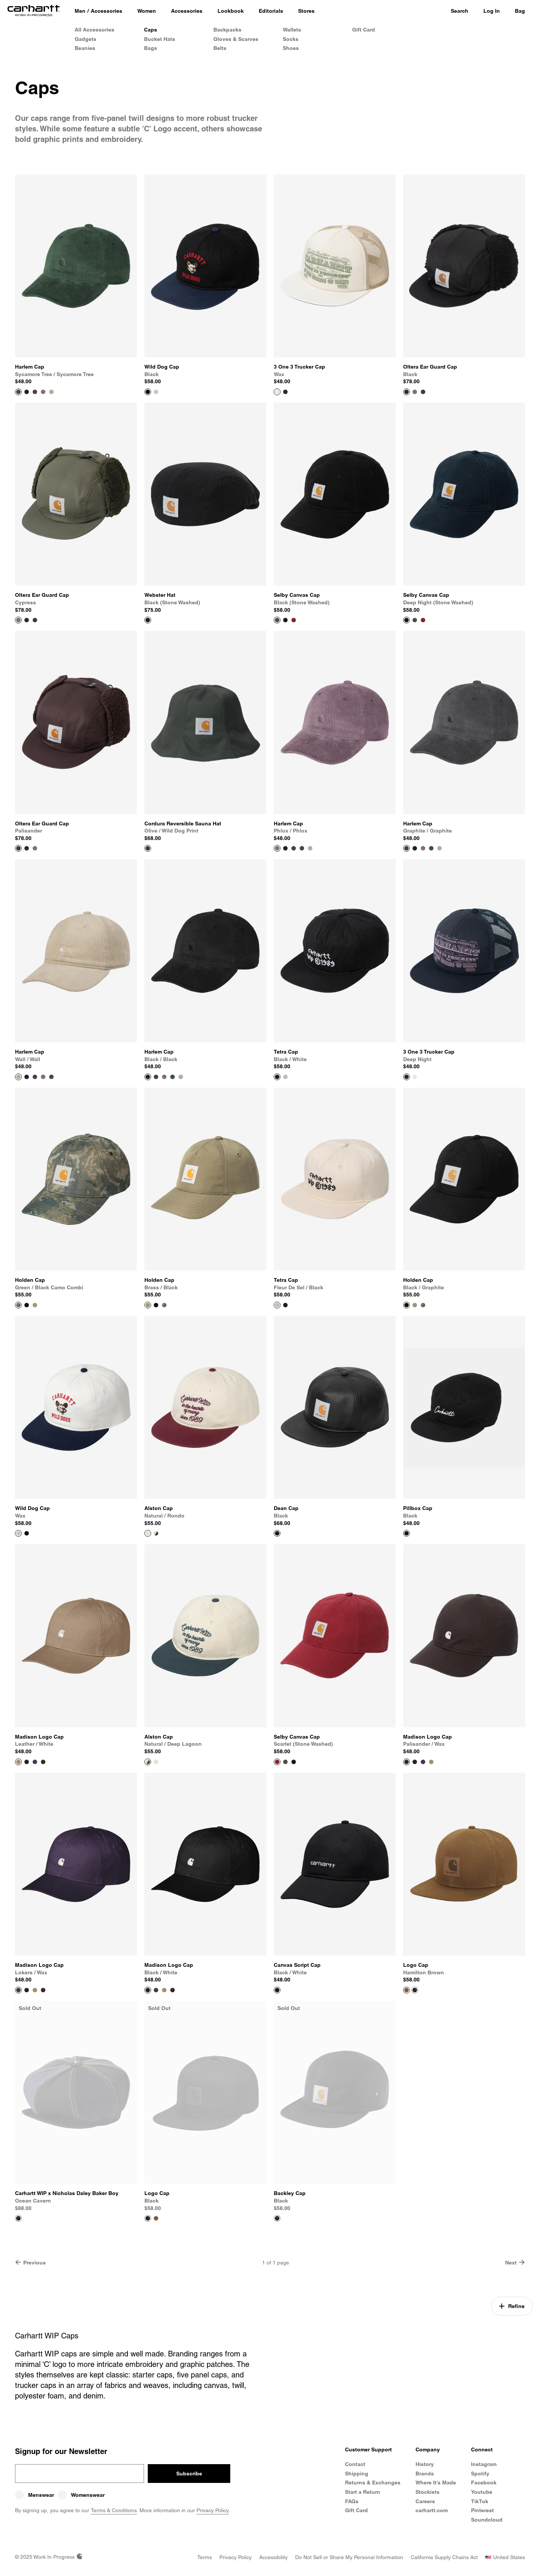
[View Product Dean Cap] (335, 1421)
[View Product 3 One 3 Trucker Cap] (335, 280)
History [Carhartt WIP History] (425, 2464)
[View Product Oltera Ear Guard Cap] (464, 280)
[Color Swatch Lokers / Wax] (35, 1761)
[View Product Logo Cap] (464, 1878)
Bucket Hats (159, 39)
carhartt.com (432, 2510)
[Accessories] (186, 11)
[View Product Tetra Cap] (335, 964)
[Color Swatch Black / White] (285, 1305)
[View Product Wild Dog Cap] (205, 280)
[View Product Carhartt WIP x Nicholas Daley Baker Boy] (76, 2106)
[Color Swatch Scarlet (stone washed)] (293, 620)
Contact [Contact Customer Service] (355, 2464)
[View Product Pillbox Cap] (464, 1421)
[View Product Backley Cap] (335, 2106)
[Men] (80, 11)
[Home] (34, 11)
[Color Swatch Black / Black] (26, 391)
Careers (425, 2501)
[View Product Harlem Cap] (76, 280)
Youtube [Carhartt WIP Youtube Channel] (481, 2492)
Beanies (85, 48)
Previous (30, 2262)
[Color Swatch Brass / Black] (35, 1305)
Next (515, 2262)
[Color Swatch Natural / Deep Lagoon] (156, 1533)
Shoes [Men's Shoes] (291, 48)
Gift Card (363, 30)
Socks (290, 39)
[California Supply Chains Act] (444, 2557)
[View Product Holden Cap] (76, 1193)
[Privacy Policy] (235, 2557)
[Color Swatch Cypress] (414, 391)
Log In (491, 11)
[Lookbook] (231, 11)
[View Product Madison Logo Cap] (76, 1649)
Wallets (292, 30)
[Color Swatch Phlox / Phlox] (43, 391)
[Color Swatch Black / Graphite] (26, 1305)
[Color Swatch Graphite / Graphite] (35, 391)
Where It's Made (436, 2483)
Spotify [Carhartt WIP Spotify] (480, 2474)
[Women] (146, 11)
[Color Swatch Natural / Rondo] (156, 1761)
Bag (520, 11)
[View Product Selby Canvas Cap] (335, 508)
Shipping (356, 2474)
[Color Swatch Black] (26, 620)
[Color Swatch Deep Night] (285, 391)
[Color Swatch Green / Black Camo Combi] (164, 1305)
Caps (150, 30)
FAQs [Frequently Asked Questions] (351, 2501)
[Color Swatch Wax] (156, 391)
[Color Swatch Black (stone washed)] (414, 620)
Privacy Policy (212, 2510)
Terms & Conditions (114, 2510)
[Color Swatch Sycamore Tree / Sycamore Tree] (301, 848)
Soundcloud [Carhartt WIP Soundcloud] (486, 2520)
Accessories (106, 11)
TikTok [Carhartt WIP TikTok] (479, 2501)
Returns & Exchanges (372, 2483)
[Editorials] (271, 11)
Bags (150, 48)
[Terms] (204, 2557)
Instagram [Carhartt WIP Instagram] (483, 2464)
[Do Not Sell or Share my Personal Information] (349, 2557)
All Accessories (94, 30)
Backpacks (227, 30)
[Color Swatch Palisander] (423, 391)
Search (459, 11)
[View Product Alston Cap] (205, 1421)
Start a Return (362, 2492)
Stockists (428, 2492)
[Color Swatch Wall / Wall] (51, 391)
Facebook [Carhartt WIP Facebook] (483, 2483)
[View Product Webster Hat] (205, 508)
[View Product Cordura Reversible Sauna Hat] (205, 736)
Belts (219, 48)
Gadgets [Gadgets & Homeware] (85, 39)
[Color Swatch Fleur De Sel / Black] (285, 1076)
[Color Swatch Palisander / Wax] (43, 1761)
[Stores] (306, 11)
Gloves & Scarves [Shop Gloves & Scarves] (235, 39)
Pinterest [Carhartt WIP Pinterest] (482, 2510)
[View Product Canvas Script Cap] (335, 1878)
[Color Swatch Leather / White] (431, 1761)
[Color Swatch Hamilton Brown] (156, 2218)
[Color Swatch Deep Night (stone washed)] (285, 620)
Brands (425, 2474)
